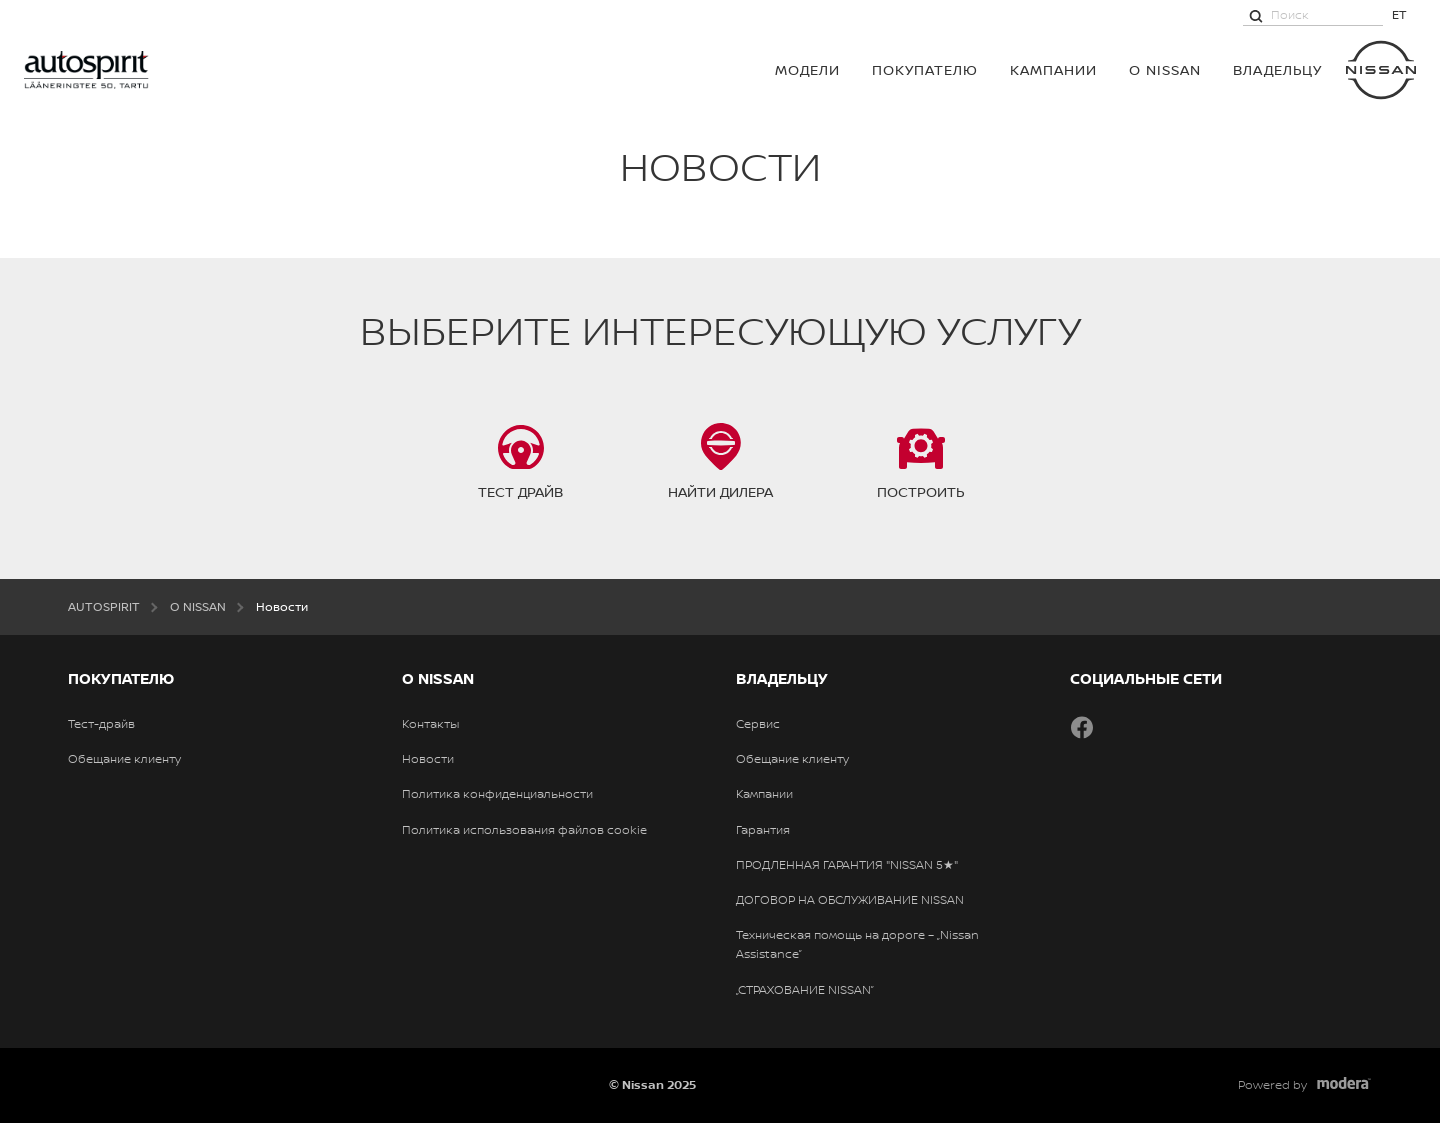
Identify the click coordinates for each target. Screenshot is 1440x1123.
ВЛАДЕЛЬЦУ (1277, 69)
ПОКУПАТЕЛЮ (925, 69)
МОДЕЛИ (807, 69)
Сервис (758, 724)
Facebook (1082, 727)
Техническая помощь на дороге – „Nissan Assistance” (857, 944)
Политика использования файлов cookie (524, 830)
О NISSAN (1165, 69)
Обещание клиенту (124, 759)
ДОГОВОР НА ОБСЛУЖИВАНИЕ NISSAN (850, 900)
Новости (428, 759)
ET (1399, 14)
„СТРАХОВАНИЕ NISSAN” (805, 990)
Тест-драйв (101, 724)
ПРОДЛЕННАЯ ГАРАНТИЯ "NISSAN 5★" (847, 865)
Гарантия (763, 830)
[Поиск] (1256, 15)
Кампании (1053, 69)
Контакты (430, 724)
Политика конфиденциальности (497, 794)
